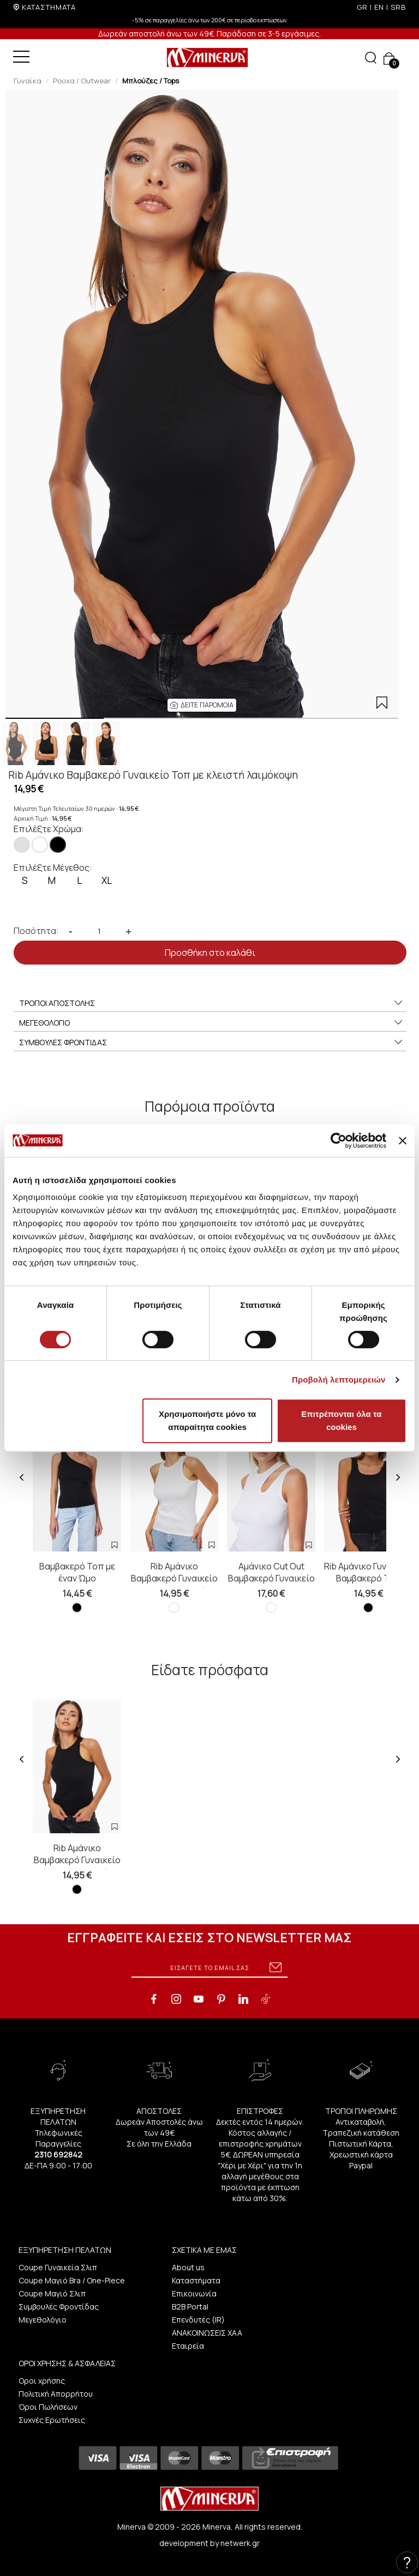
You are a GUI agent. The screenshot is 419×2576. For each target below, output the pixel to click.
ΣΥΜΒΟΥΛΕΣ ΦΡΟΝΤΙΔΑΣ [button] (211, 1042)
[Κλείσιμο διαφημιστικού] (402, 1140)
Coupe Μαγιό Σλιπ (52, 2293)
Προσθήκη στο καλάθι (210, 953)
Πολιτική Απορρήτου (56, 2394)
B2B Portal (190, 2306)
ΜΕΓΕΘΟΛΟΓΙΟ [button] (211, 1022)
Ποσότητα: (36, 931)
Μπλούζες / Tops (150, 81)
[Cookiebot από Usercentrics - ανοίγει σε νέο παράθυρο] (338, 1140)
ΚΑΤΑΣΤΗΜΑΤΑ (49, 7)
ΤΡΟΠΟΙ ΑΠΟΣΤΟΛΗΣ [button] (211, 1003)
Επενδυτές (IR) (198, 2319)
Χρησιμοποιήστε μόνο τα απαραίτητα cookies (207, 1420)
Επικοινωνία (194, 2293)
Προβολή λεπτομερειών (339, 1379)
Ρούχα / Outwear (82, 81)
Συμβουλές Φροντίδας (59, 2306)
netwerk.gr (240, 2543)
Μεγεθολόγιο (43, 2319)
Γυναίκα (27, 81)
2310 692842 (58, 2154)
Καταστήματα (196, 2280)
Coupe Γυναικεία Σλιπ (58, 2267)
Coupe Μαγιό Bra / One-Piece (72, 2280)
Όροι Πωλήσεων (48, 2407)
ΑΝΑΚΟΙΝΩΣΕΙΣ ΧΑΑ (207, 2333)
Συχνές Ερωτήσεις (52, 2420)
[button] (202, 705)
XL (106, 880)
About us (188, 2267)
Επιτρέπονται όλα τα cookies (341, 1420)
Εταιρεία (188, 2346)
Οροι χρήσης (42, 2380)
